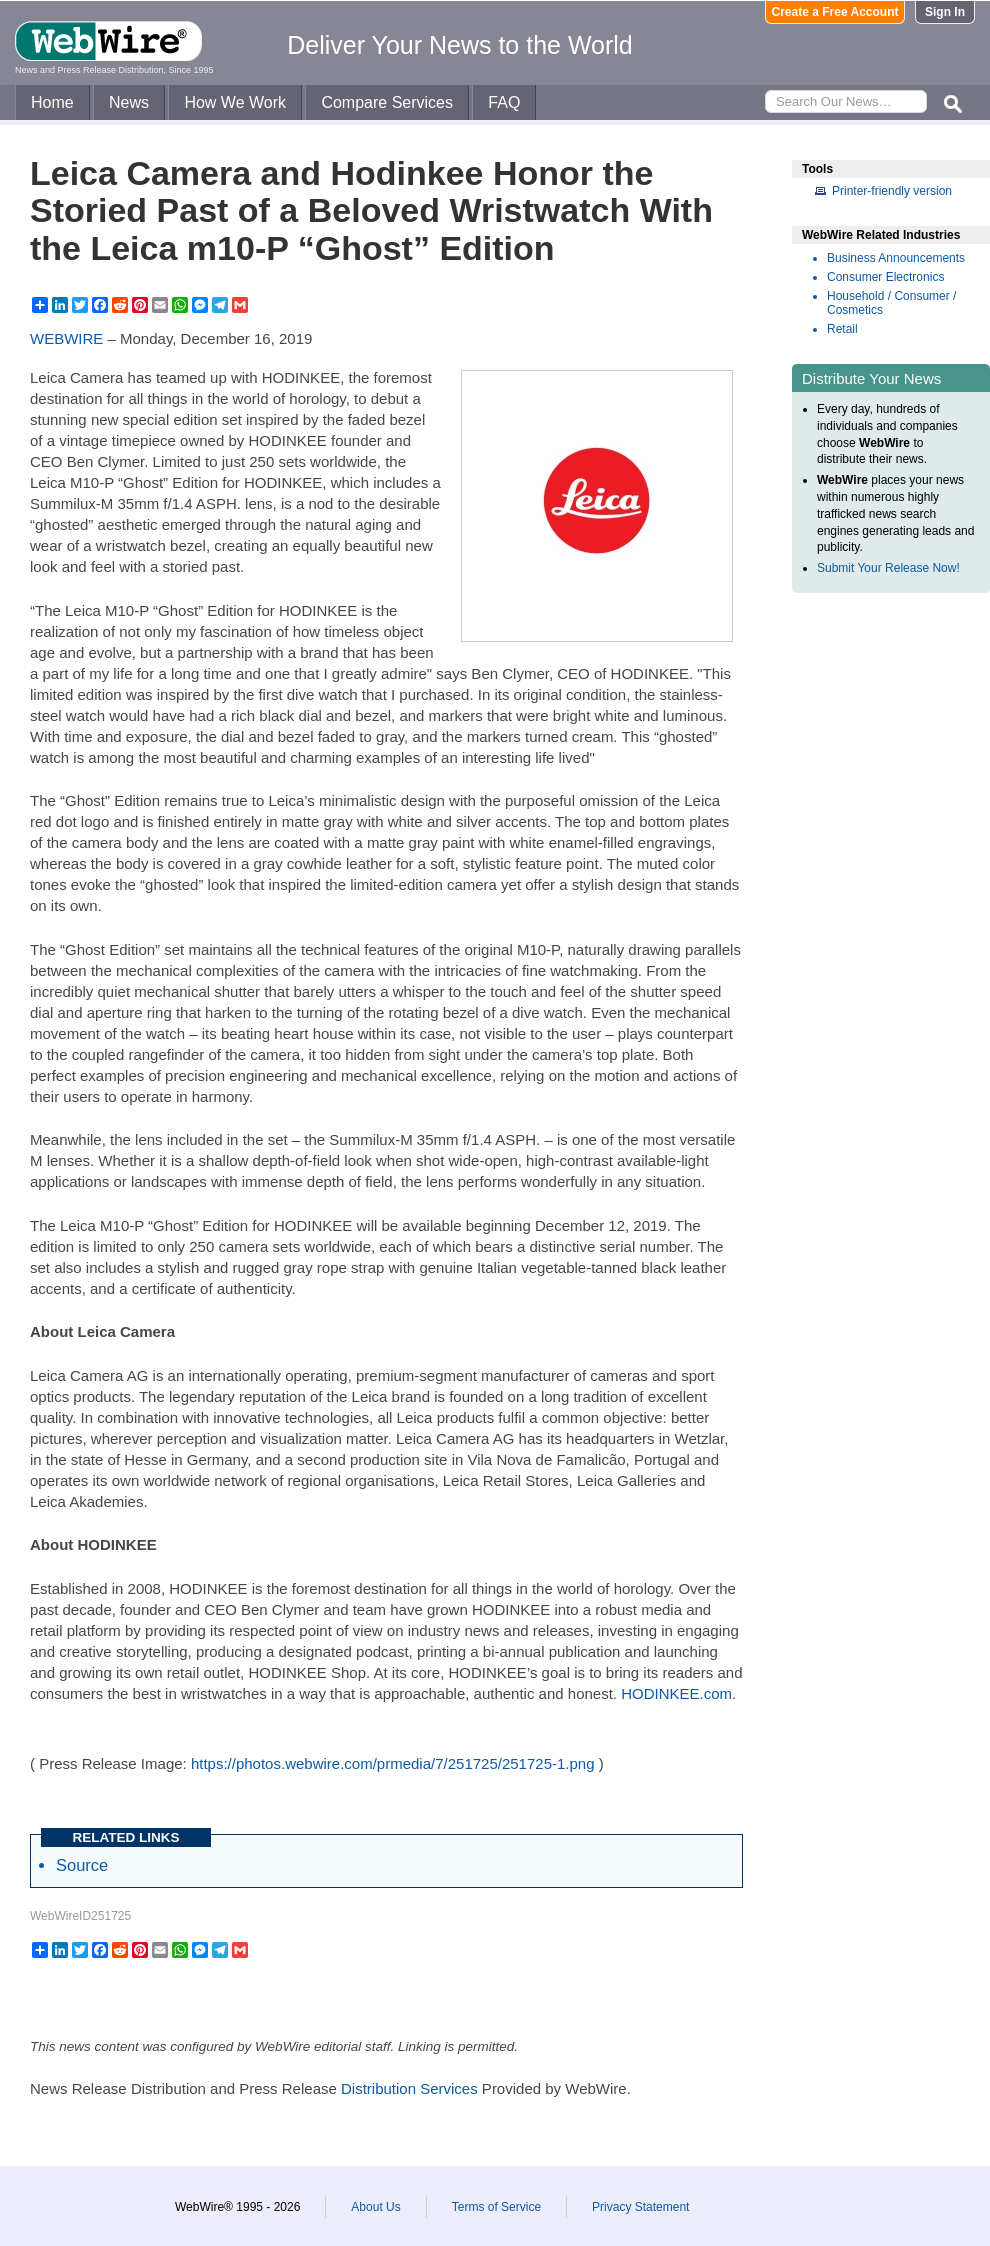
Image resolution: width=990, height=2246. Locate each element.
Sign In (945, 12)
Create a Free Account (835, 12)
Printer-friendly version (892, 191)
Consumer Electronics (885, 277)
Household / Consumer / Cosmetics (891, 303)
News (129, 102)
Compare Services (387, 102)
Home (52, 102)
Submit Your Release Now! (888, 568)
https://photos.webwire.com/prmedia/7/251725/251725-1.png (393, 1763)
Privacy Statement (640, 2207)
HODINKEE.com (676, 1693)
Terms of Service (496, 2207)
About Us (375, 2207)
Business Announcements (896, 258)
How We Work (235, 102)
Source (82, 1865)
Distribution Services (409, 2088)
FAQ (504, 102)
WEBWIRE (66, 338)
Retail (842, 329)
